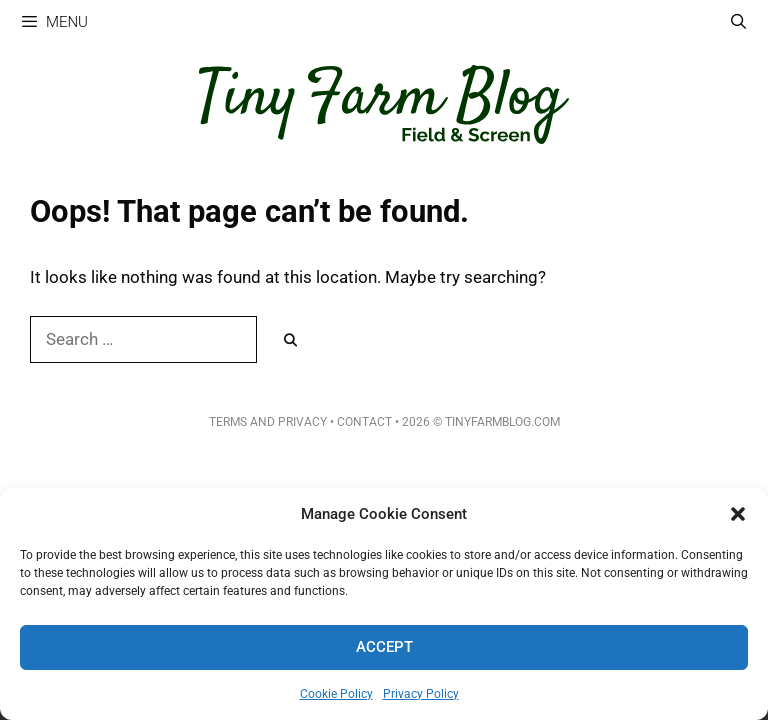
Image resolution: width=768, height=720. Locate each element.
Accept (384, 647)
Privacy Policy (421, 694)
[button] (738, 514)
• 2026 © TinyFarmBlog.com (476, 422)
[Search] (290, 341)
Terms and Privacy (268, 422)
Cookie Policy (336, 694)
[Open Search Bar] (738, 22)
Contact (364, 422)
